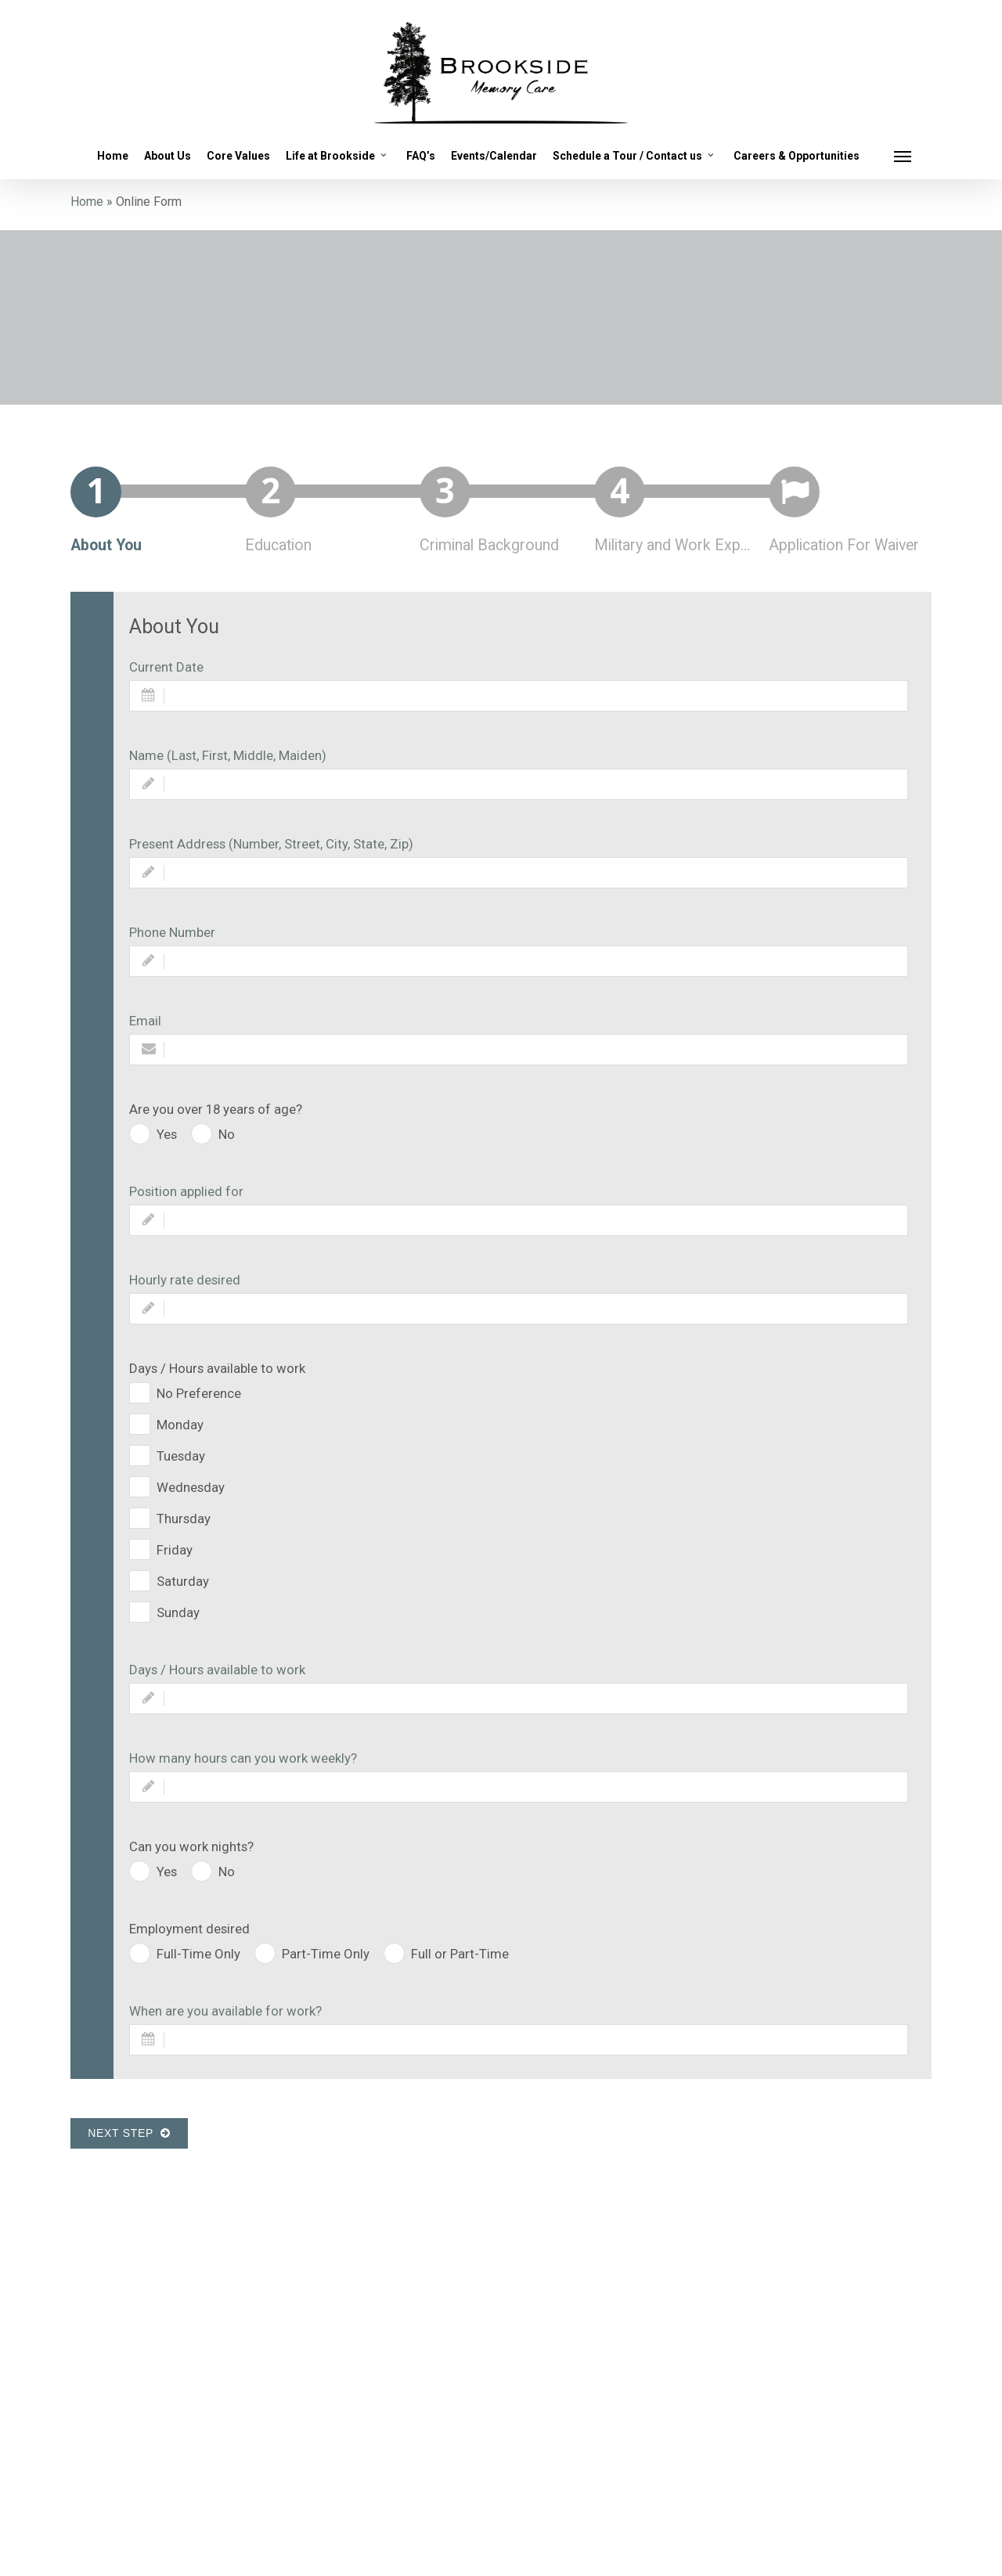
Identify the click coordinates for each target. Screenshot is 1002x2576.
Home (86, 201)
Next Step (129, 2133)
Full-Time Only (198, 1954)
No (226, 1134)
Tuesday (181, 1456)
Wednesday (191, 1487)
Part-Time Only (325, 1954)
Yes (167, 1134)
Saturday (183, 1581)
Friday (175, 1550)
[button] (903, 156)
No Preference (199, 1393)
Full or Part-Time (460, 1954)
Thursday (184, 1518)
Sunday (178, 1612)
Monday (180, 1424)
